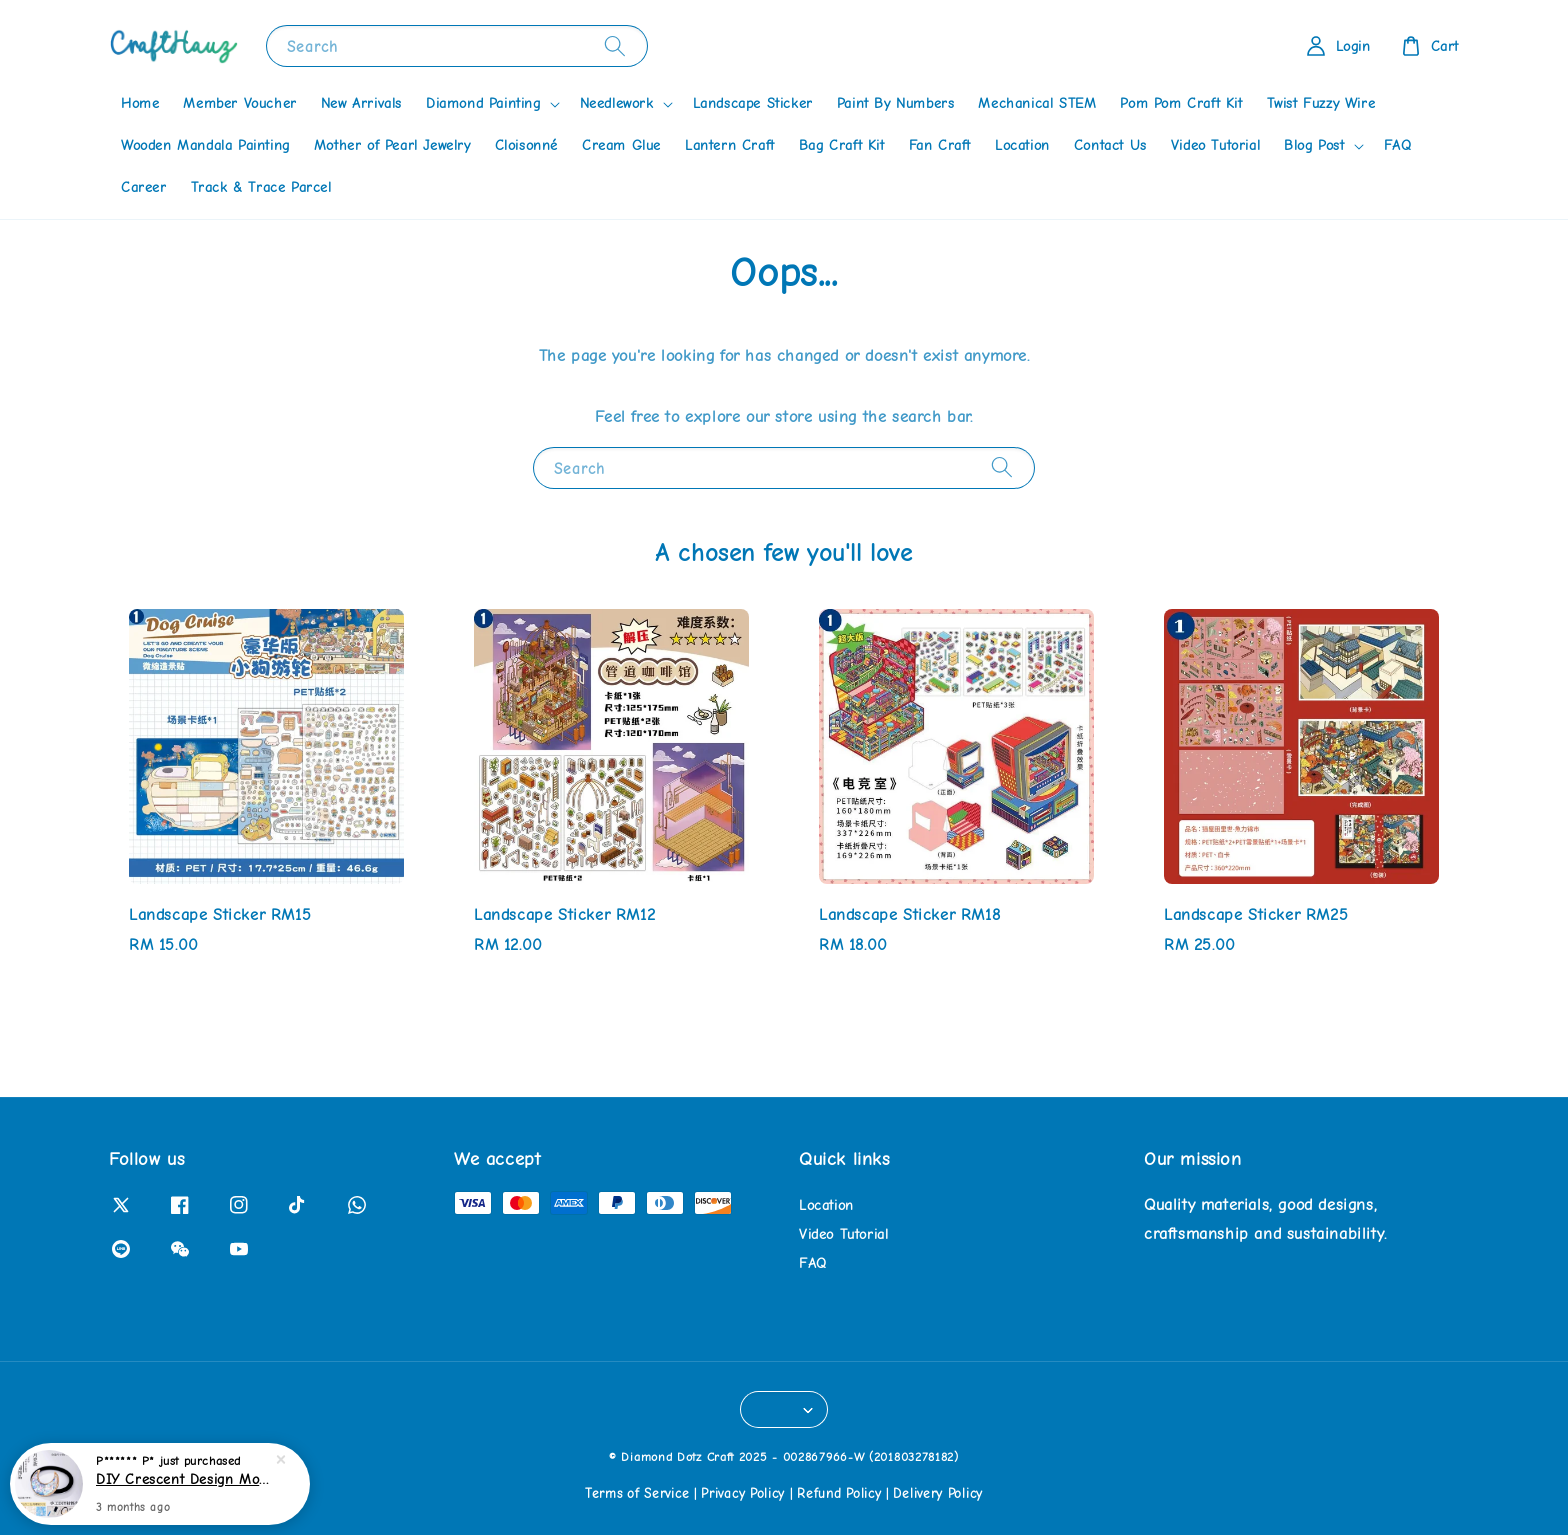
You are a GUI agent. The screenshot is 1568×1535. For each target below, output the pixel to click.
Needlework (617, 103)
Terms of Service (637, 1493)
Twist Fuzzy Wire (1321, 103)
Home (140, 103)
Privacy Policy (743, 1493)
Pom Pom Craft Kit (1181, 103)
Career (144, 187)
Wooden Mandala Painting (205, 145)
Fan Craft (940, 145)
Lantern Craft (730, 145)
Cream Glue (621, 145)
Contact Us (1110, 145)
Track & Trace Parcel (261, 187)
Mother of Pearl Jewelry (392, 145)
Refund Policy (839, 1493)
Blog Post (1314, 145)
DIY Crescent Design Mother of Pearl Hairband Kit (184, 1487)
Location (1022, 145)
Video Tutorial (1215, 145)
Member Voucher (239, 103)
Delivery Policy (938, 1493)
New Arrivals (361, 103)
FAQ (1398, 145)
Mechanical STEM (1037, 103)
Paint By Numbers (896, 103)
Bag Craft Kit (842, 145)
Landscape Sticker (753, 103)
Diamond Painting (483, 103)
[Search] (615, 45)
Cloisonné (526, 145)
